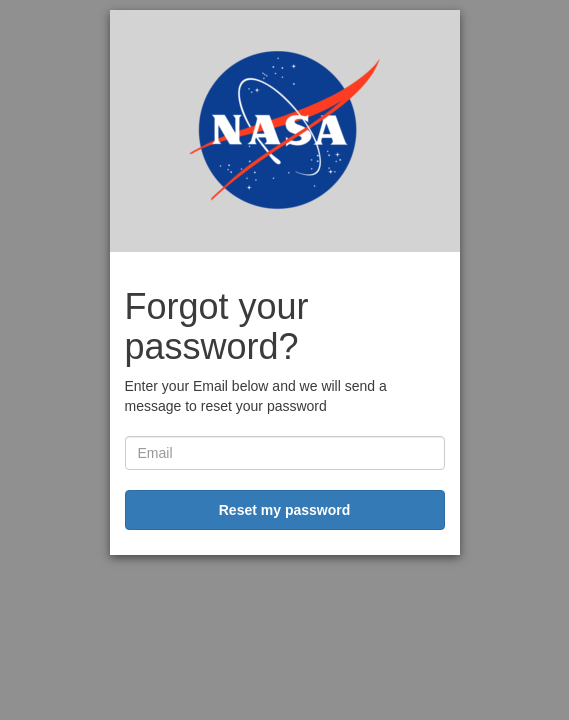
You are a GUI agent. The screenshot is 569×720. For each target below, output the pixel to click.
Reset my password (285, 510)
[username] (285, 453)
